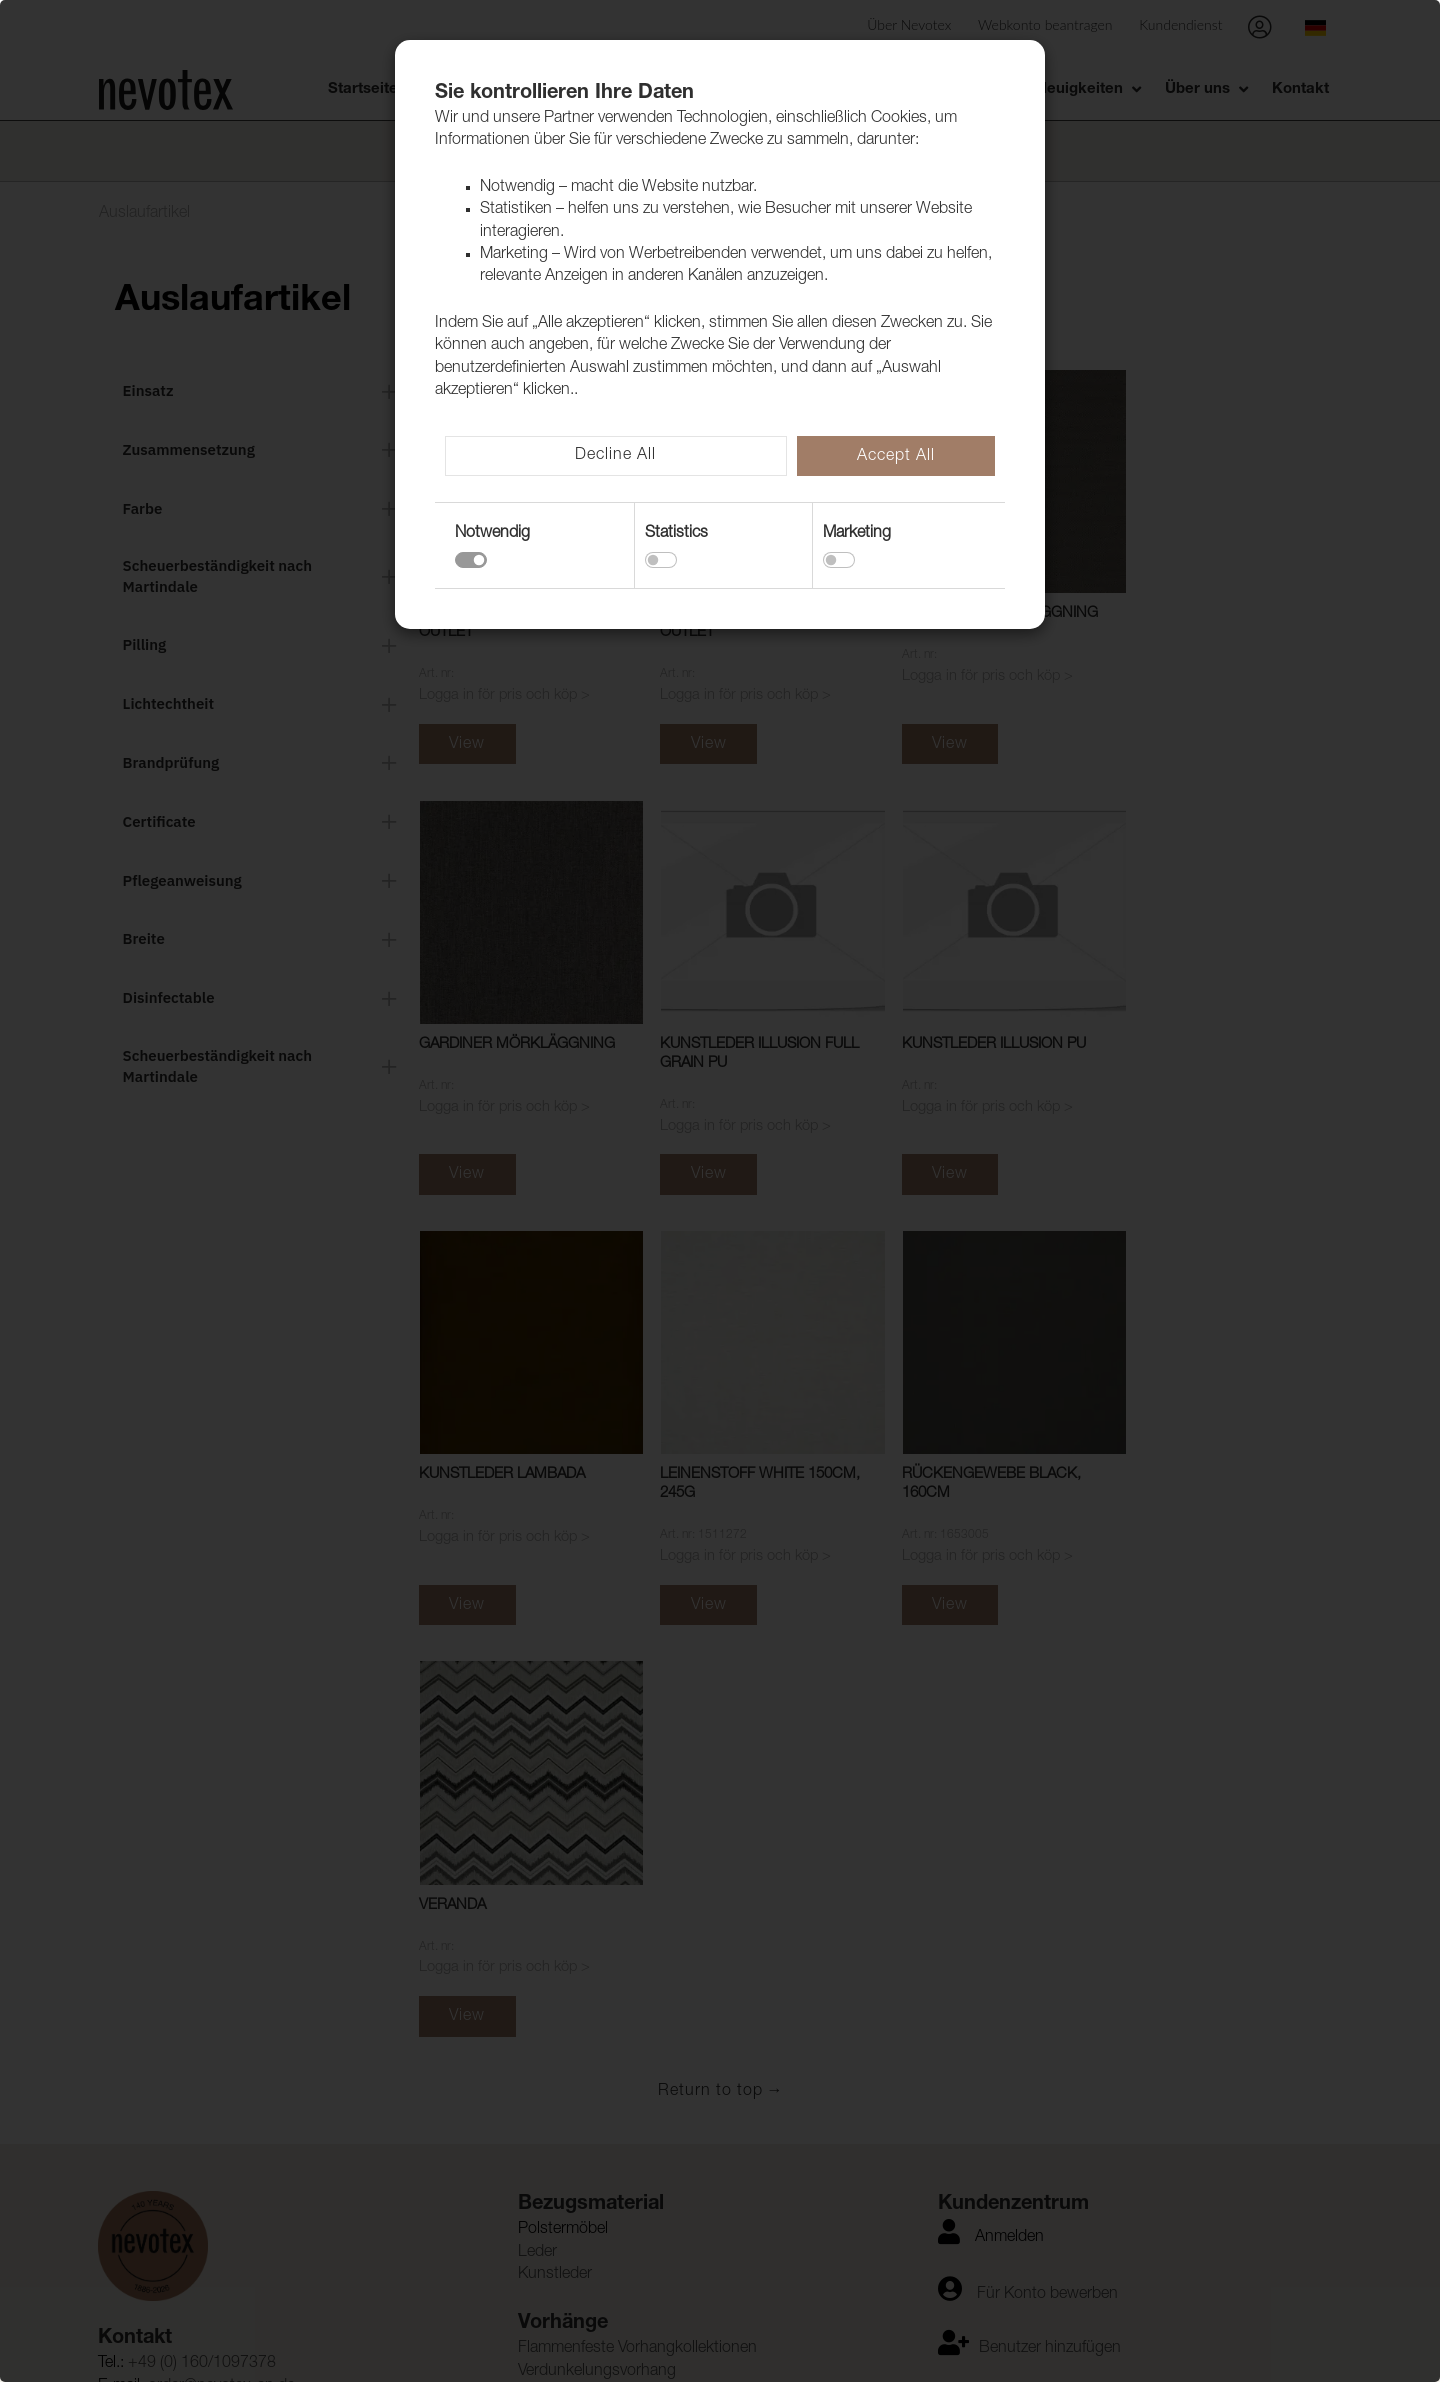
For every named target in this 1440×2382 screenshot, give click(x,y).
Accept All (896, 457)
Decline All (615, 456)
